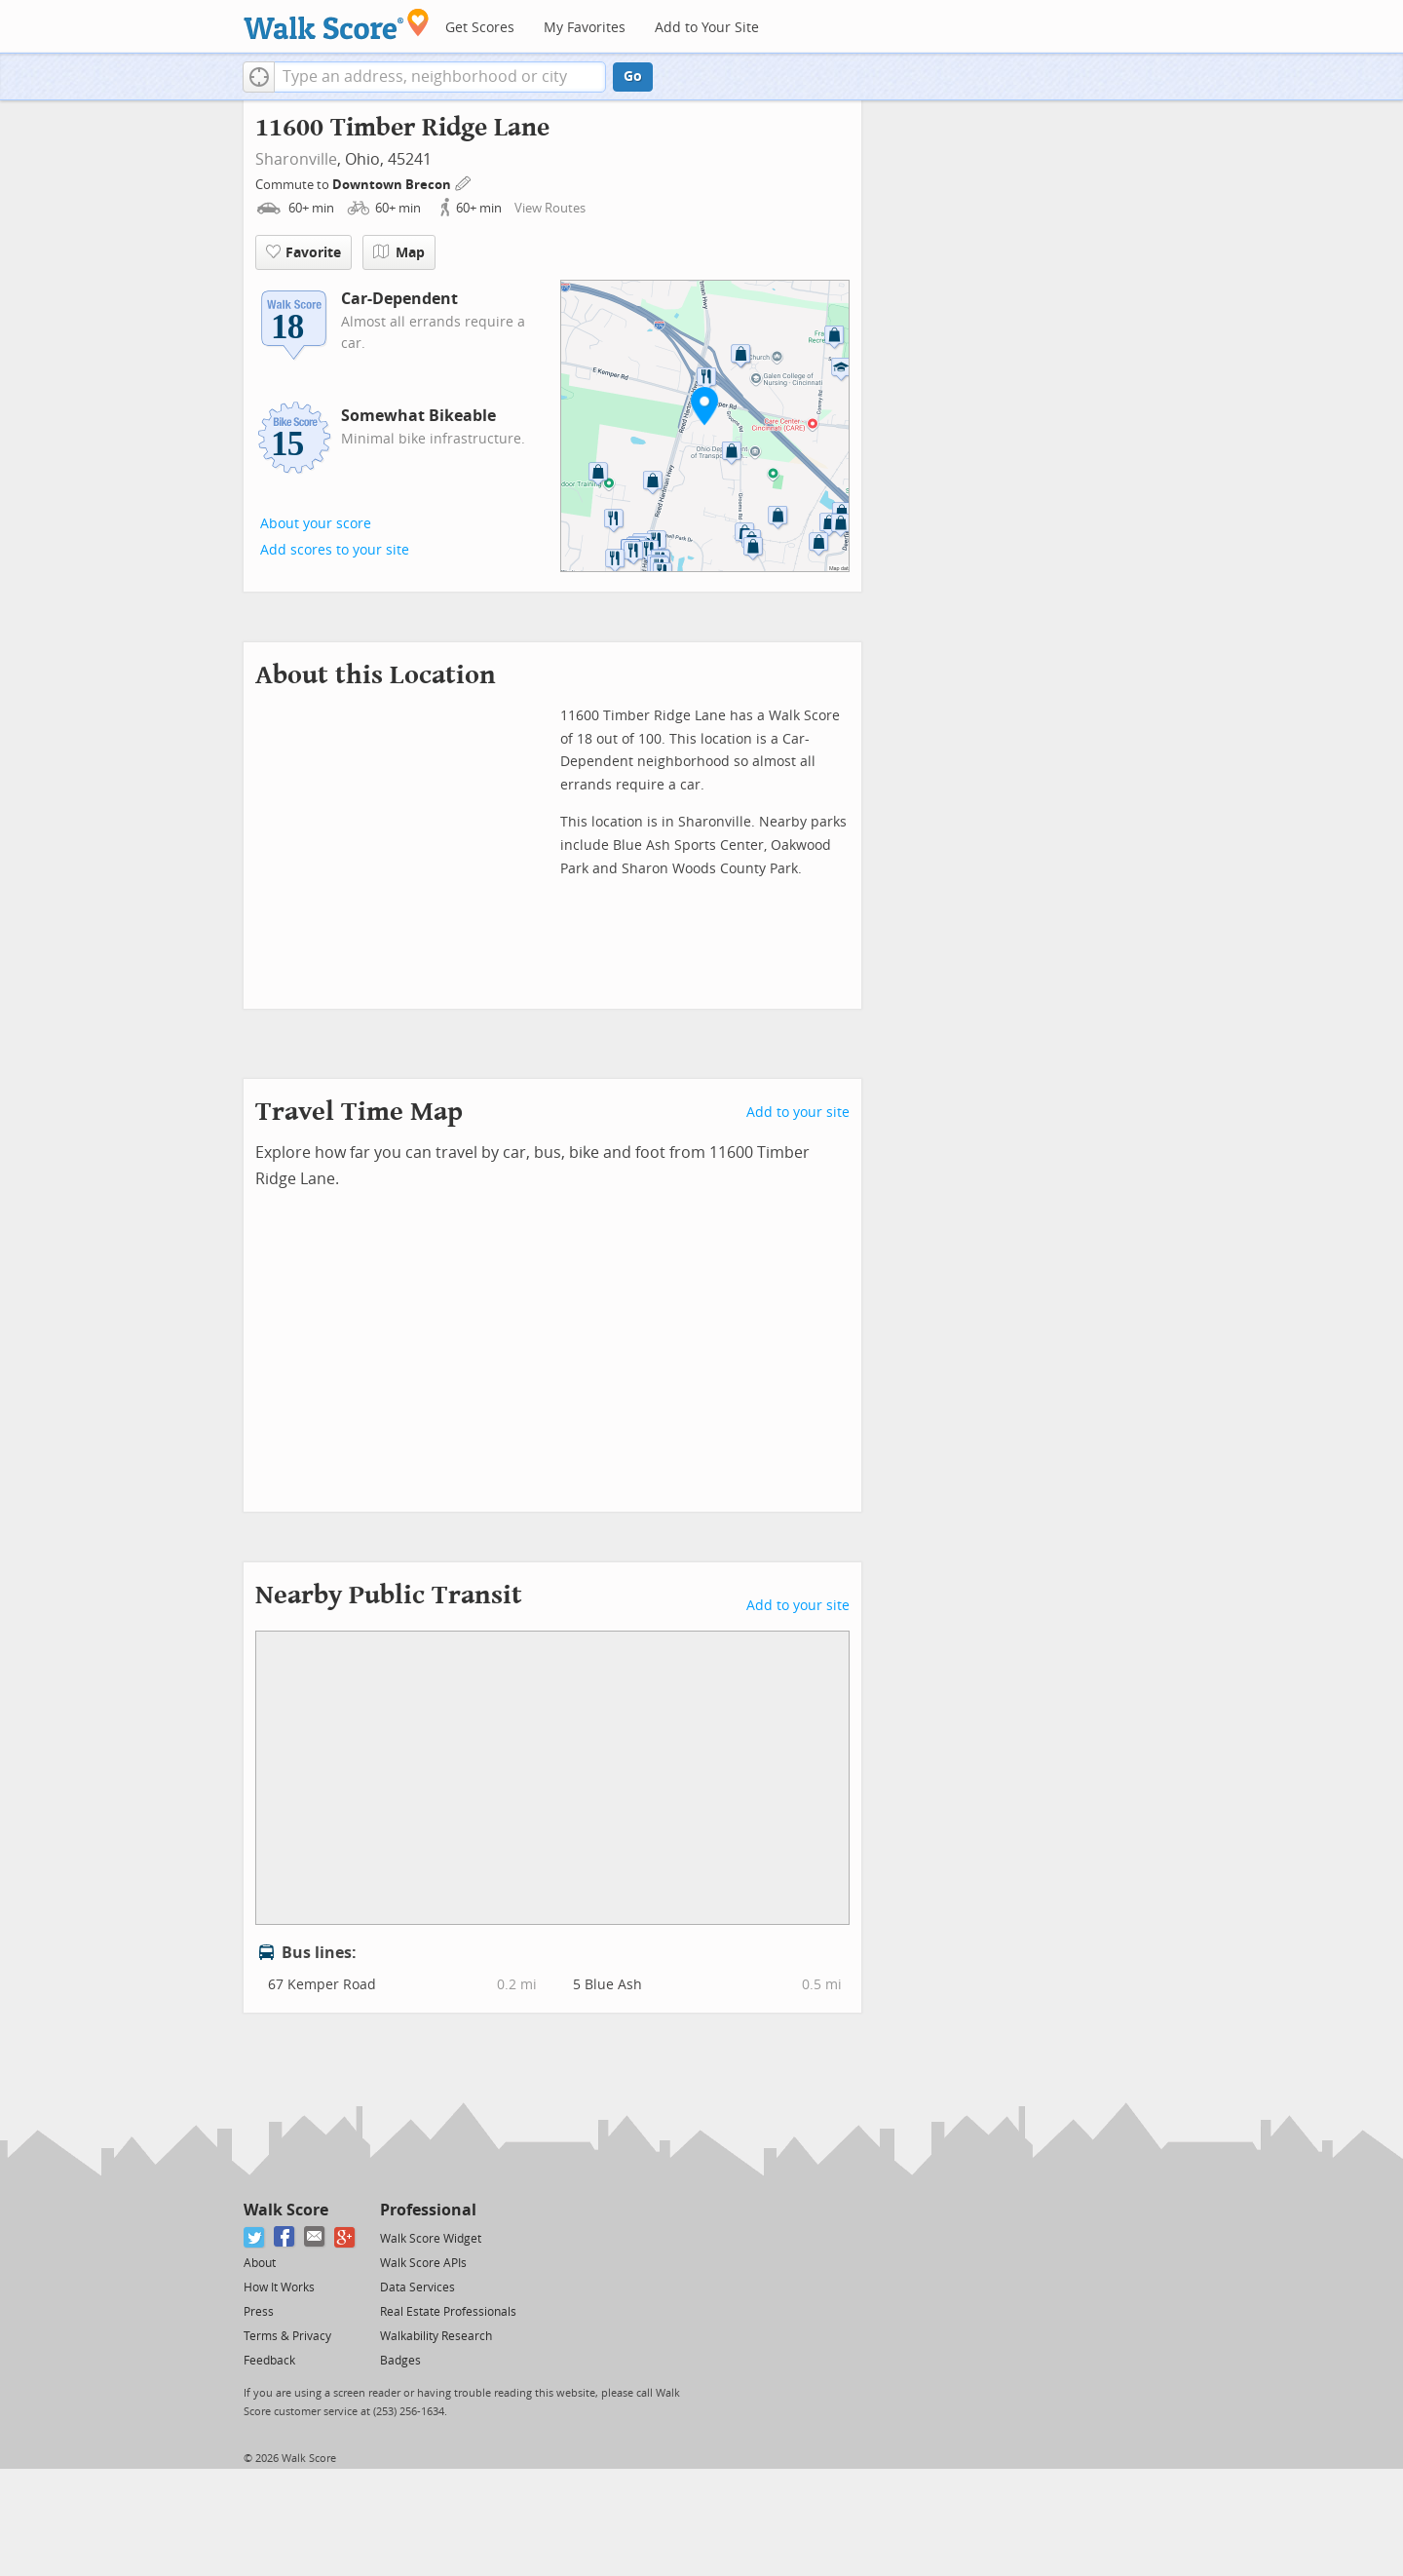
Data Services (417, 2287)
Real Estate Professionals (448, 2312)
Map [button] (399, 252)
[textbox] (440, 77)
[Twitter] (255, 2237)
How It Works (279, 2287)
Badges (400, 2360)
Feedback (269, 2360)
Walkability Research (436, 2336)
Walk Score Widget (430, 2239)
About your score (315, 524)
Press (259, 2312)
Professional (428, 2210)
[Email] (315, 2237)
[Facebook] (285, 2237)
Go (633, 76)
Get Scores (479, 27)
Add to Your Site (707, 27)
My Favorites (585, 27)
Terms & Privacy (287, 2336)
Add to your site (798, 1112)
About (260, 2263)
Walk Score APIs (423, 2263)
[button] (259, 77)
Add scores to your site (334, 550)
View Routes (550, 208)
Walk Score (286, 2210)
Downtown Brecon (393, 184)
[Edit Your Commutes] (464, 182)
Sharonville (296, 159)
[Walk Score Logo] (337, 24)
